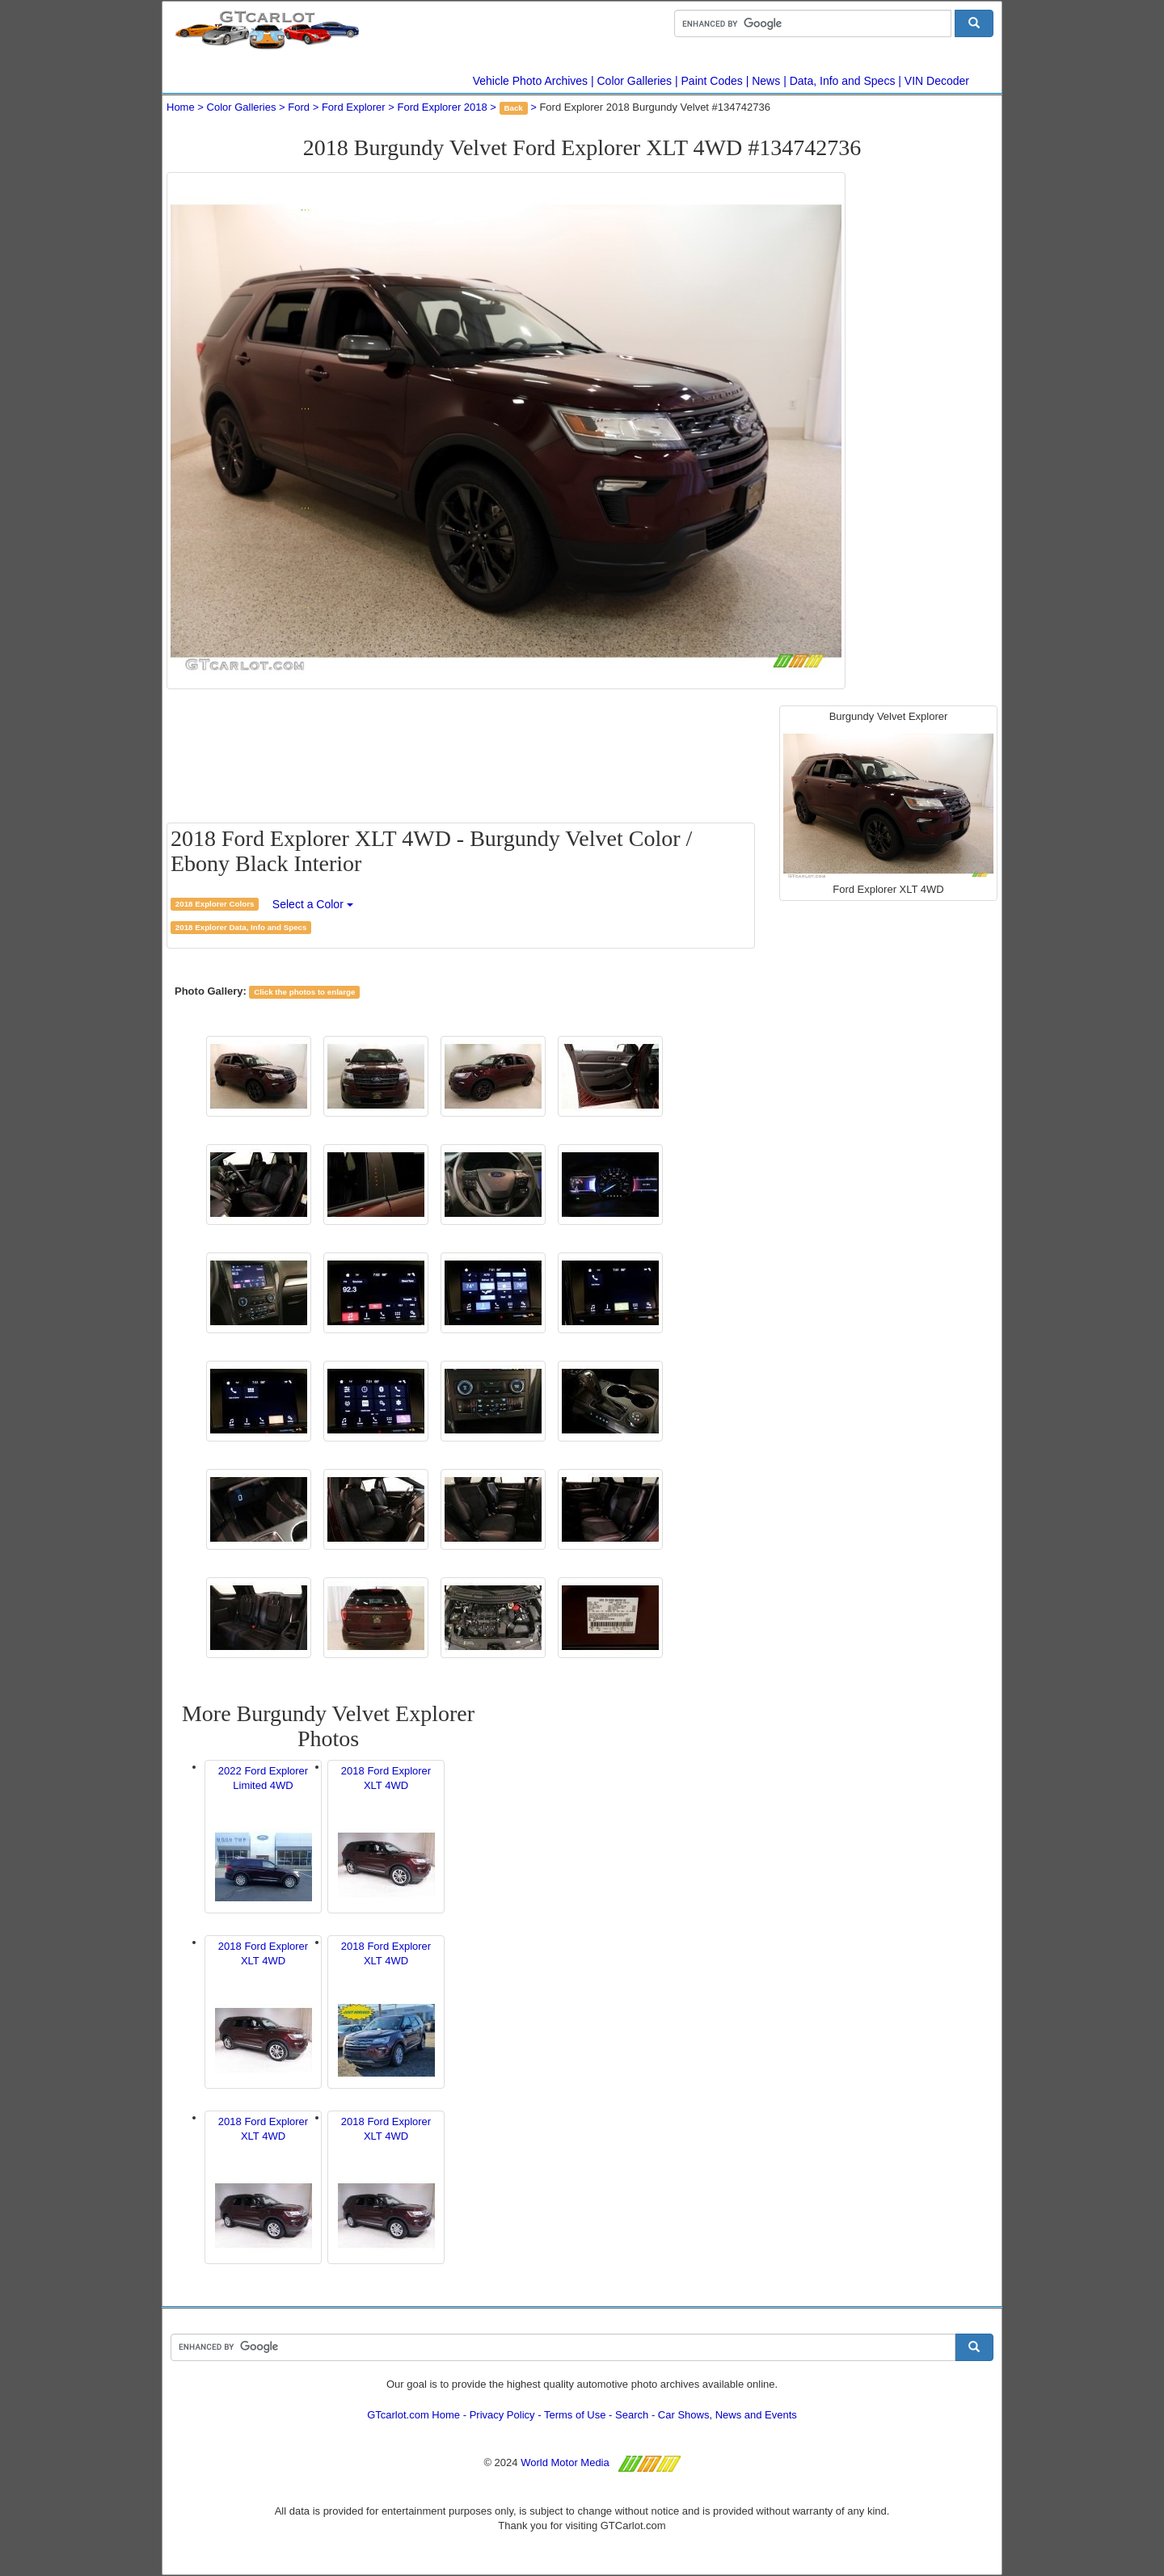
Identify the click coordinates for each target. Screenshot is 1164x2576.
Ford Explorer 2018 (442, 107)
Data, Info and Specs (843, 80)
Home (181, 107)
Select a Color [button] (312, 904)
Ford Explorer (354, 107)
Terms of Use (575, 2415)
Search (631, 2415)
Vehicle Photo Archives (530, 80)
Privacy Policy (502, 2415)
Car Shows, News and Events (727, 2415)
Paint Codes (712, 80)
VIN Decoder (937, 80)
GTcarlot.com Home (413, 2415)
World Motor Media (565, 2462)
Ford (299, 107)
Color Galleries (635, 80)
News (766, 80)
